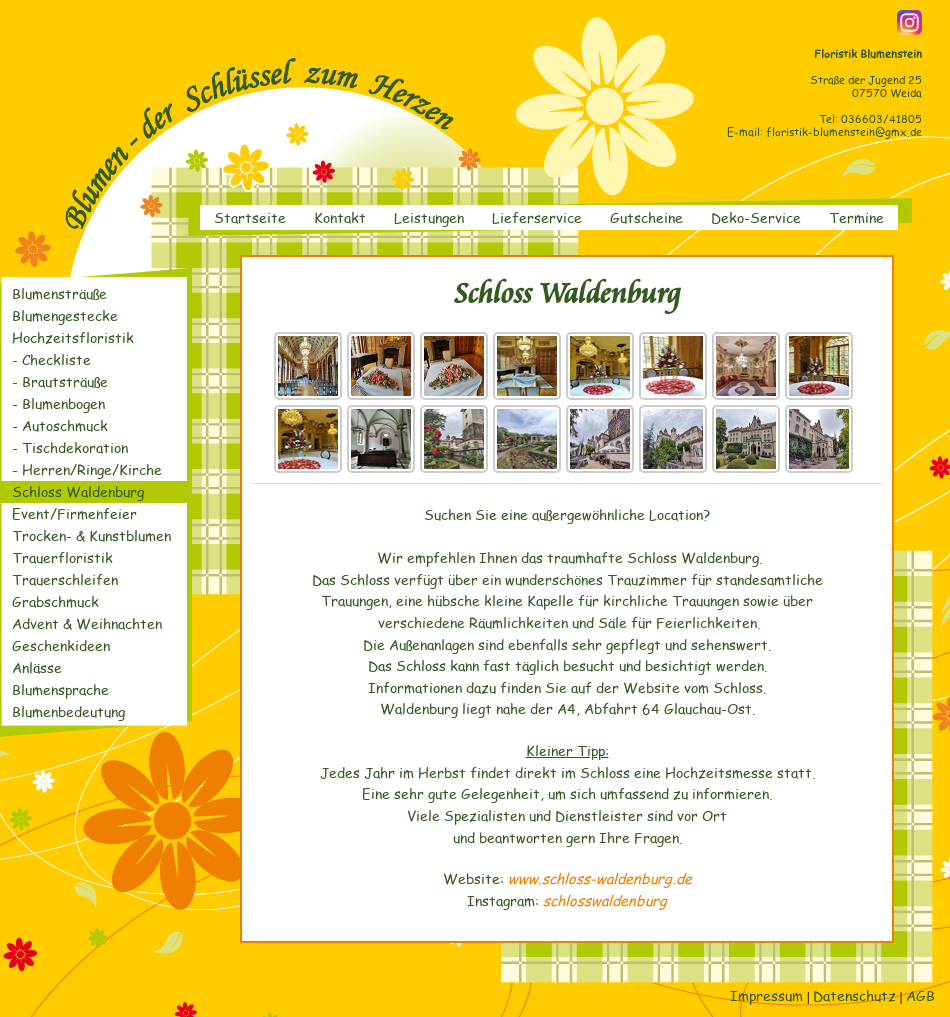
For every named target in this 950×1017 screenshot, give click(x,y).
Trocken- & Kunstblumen (91, 535)
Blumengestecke (65, 315)
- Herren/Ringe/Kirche (87, 469)
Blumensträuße (59, 293)
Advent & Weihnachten (87, 623)
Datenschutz (854, 995)
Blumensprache (60, 689)
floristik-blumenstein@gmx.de (844, 131)
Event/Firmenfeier (74, 513)
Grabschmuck (55, 601)
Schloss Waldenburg (78, 491)
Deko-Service (756, 217)
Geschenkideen (61, 645)
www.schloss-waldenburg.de (600, 878)
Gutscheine (646, 217)
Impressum (766, 995)
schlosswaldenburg (605, 900)
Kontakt (340, 217)
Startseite (250, 217)
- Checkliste (51, 359)
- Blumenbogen (58, 403)
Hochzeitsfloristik (73, 337)
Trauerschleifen (65, 579)
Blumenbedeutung (68, 711)
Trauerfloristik (62, 557)
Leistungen (429, 217)
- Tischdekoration (70, 447)
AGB (920, 995)
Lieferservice (537, 217)
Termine (856, 217)
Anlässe (37, 667)
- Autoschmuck (60, 425)
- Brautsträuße (60, 381)
